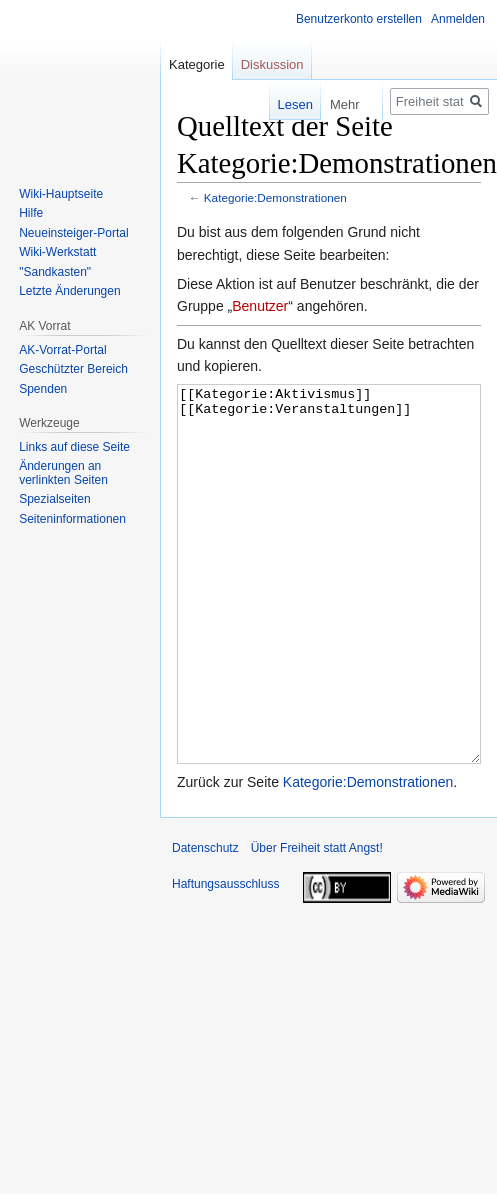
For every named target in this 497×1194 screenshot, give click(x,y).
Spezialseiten (54, 499)
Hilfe (31, 213)
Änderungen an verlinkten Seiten (63, 473)
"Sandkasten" (55, 272)
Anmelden (458, 19)
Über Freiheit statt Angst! (317, 923)
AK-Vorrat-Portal (62, 350)
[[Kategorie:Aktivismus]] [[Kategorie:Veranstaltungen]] (329, 611)
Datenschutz (205, 923)
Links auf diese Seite (74, 447)
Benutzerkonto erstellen (359, 19)
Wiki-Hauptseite (61, 194)
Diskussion (272, 64)
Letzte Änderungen (69, 291)
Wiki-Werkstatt (57, 252)
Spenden (43, 389)
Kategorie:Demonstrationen (275, 197)
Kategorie (197, 64)
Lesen (281, 104)
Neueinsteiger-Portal (73, 233)
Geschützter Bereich (73, 369)
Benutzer (260, 306)
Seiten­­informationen (72, 519)
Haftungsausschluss (225, 959)
